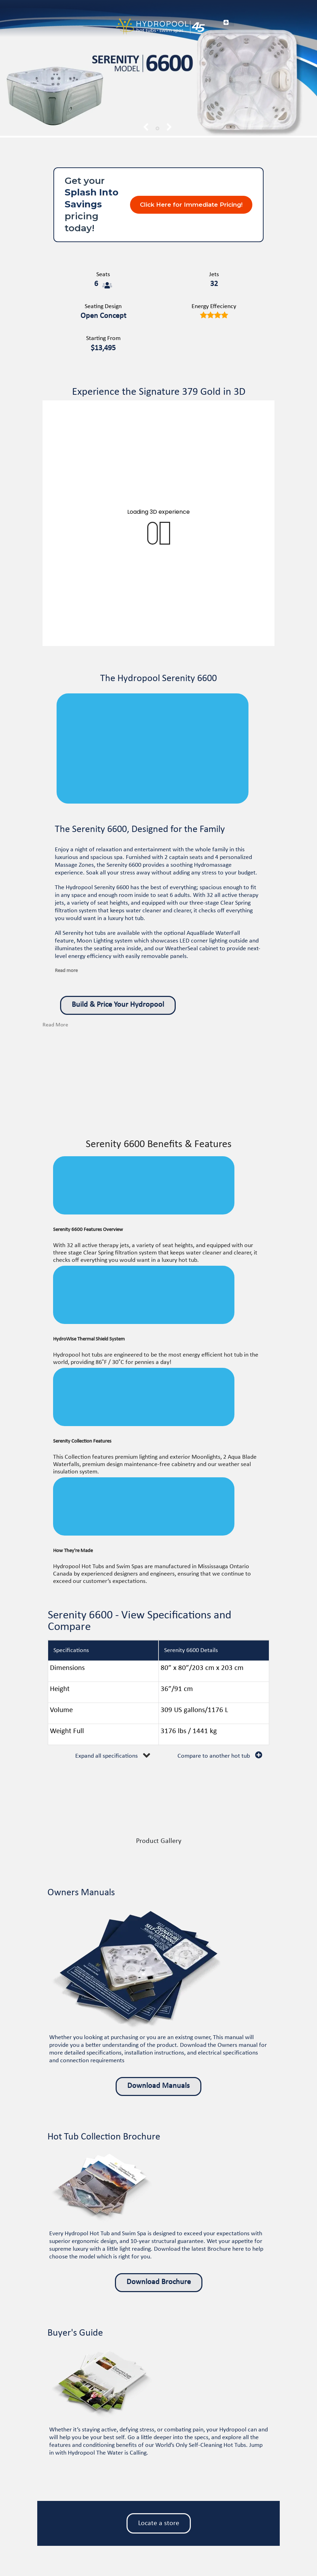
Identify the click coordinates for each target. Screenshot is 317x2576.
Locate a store (158, 2523)
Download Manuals (158, 2086)
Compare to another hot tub (213, 1756)
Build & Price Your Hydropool (118, 1005)
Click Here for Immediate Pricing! (191, 204)
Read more (66, 970)
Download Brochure (159, 2282)
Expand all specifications (106, 1756)
